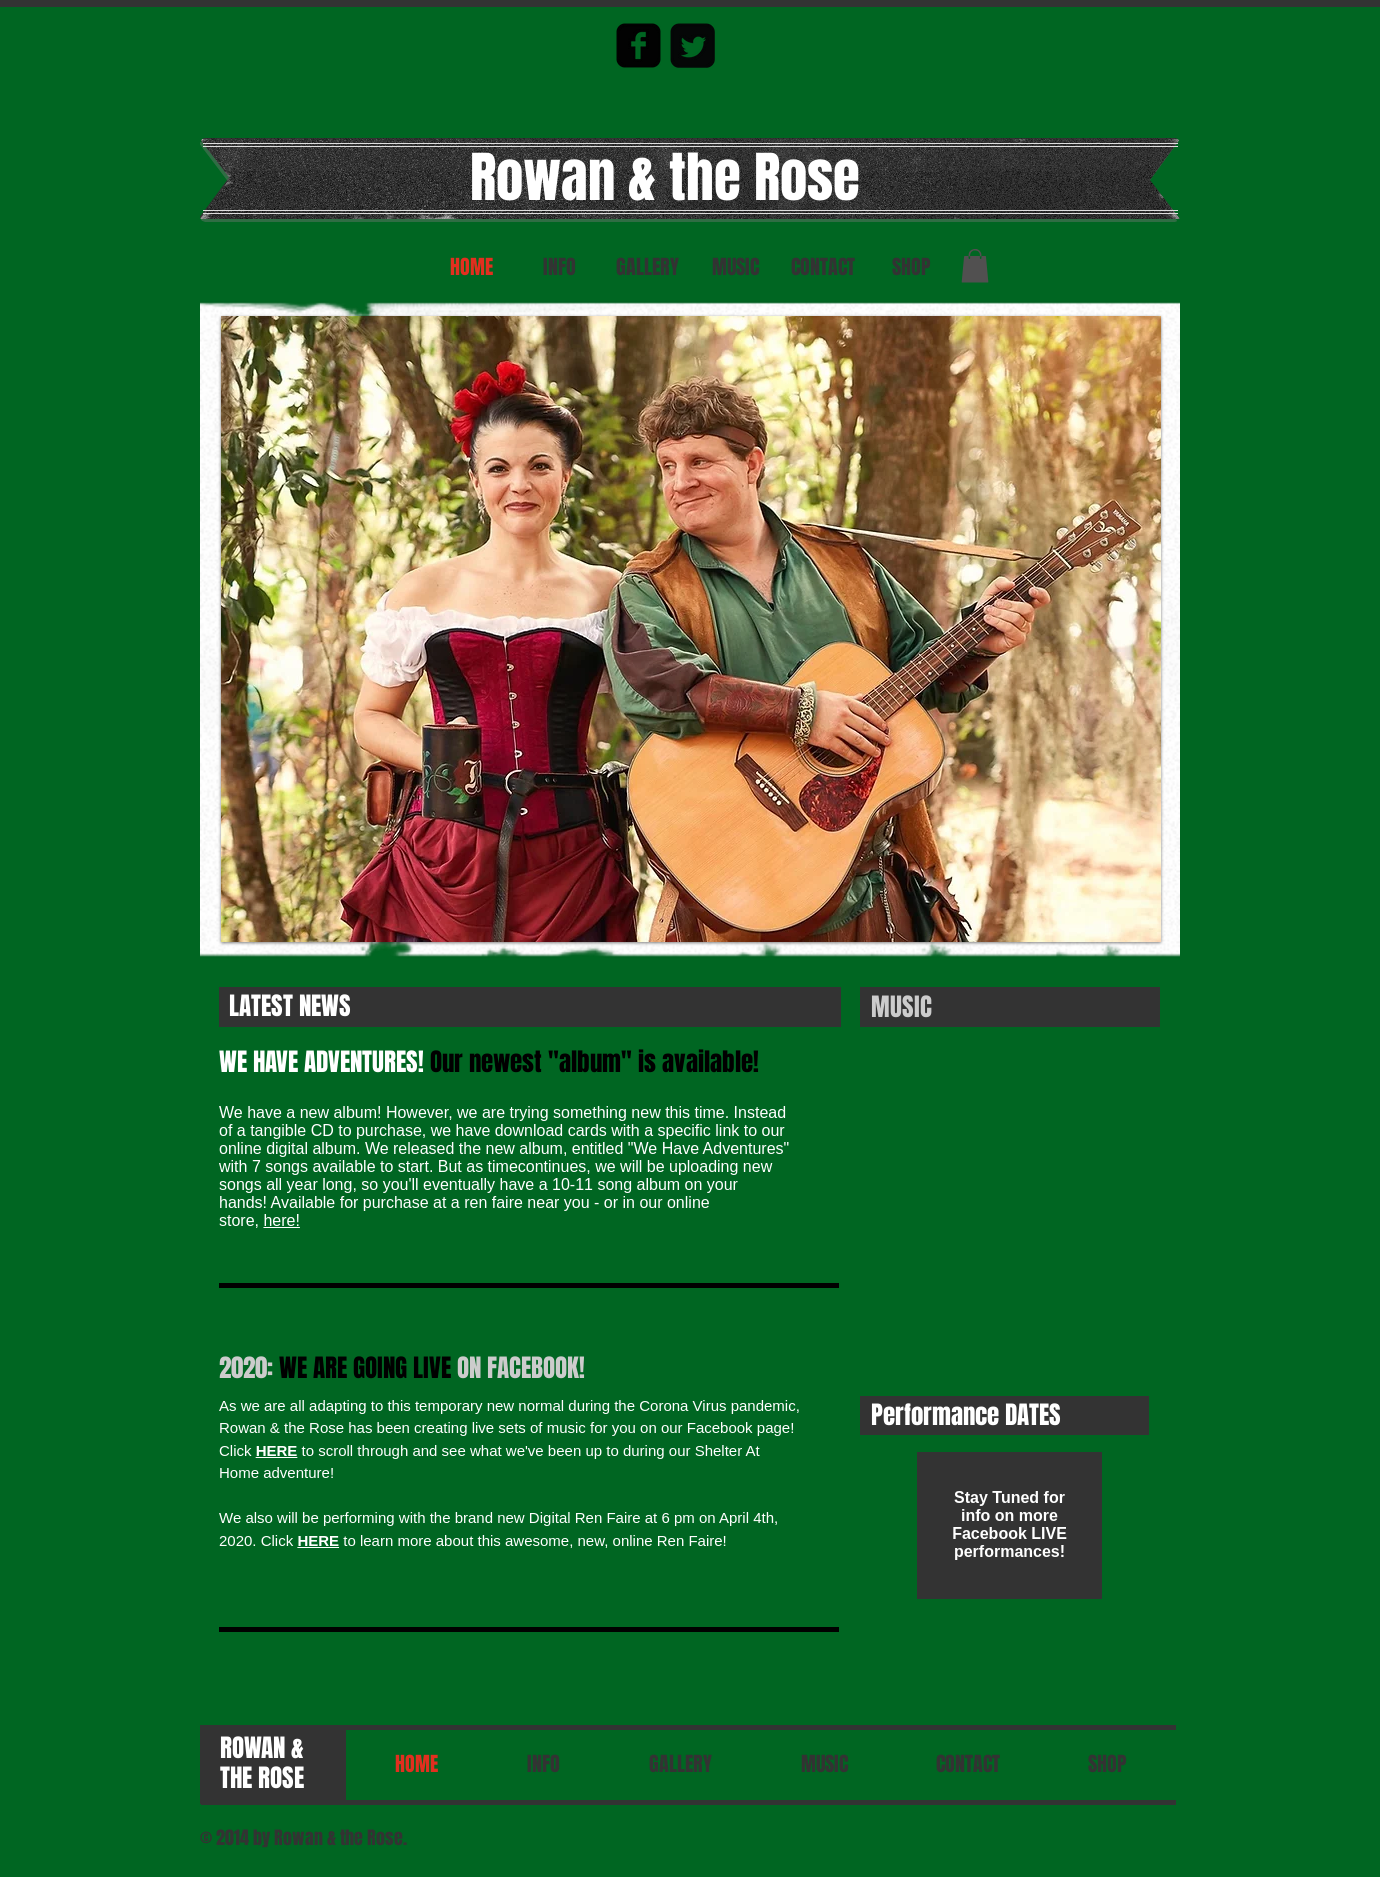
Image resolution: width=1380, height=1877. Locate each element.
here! (281, 1220)
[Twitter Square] (692, 45)
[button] (975, 265)
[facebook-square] (638, 45)
